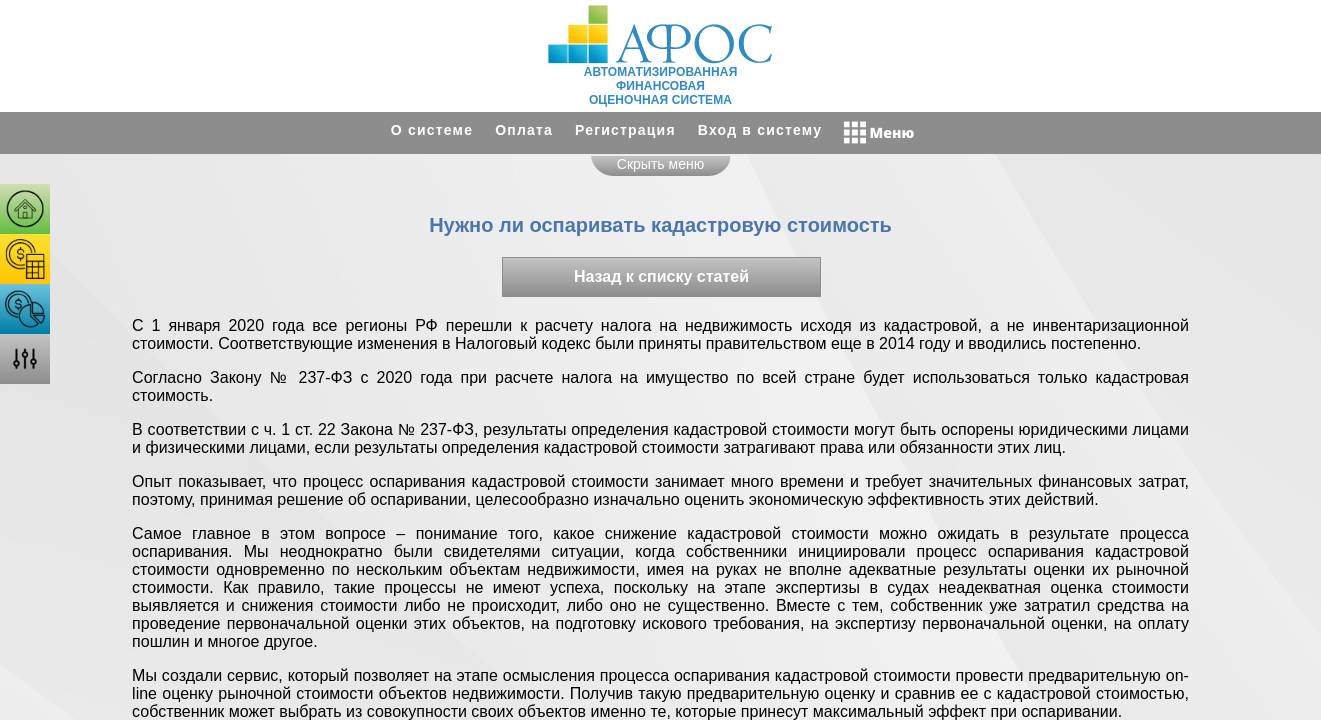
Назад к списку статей (661, 276)
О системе (432, 130)
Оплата (524, 130)
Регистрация (625, 130)
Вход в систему (760, 130)
